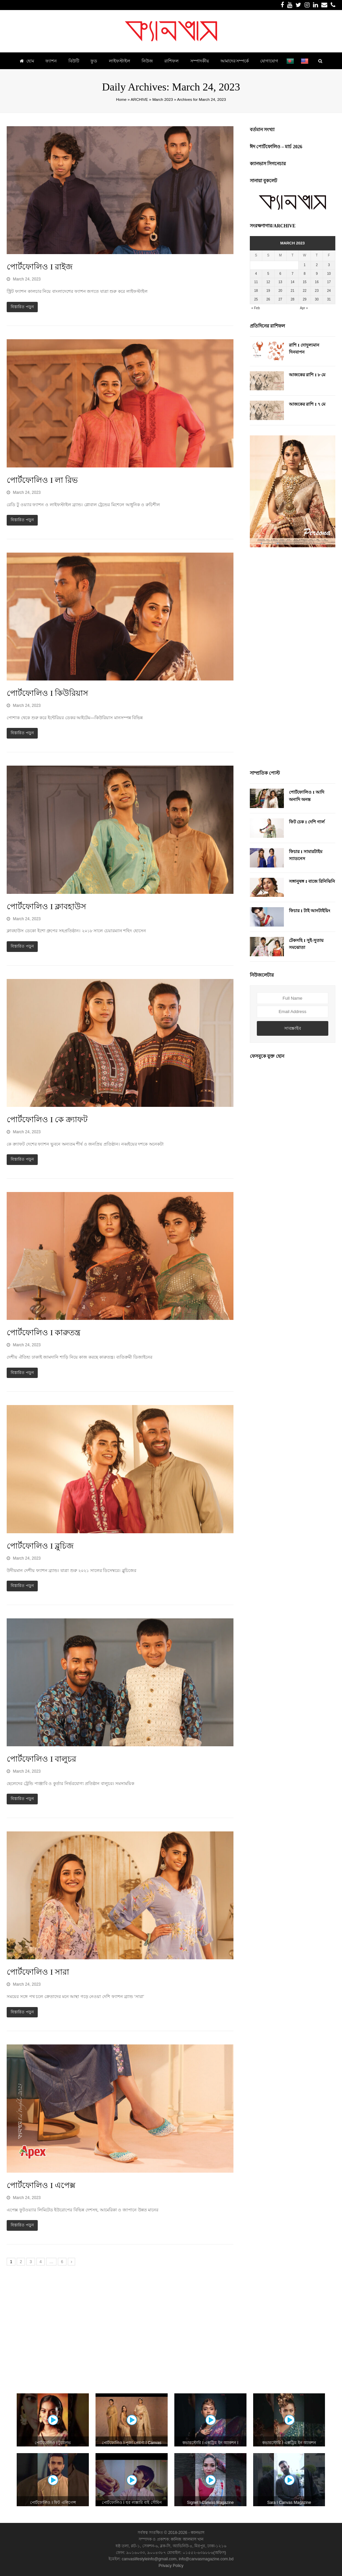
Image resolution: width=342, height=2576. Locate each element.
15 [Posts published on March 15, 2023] (305, 282)
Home (121, 99)
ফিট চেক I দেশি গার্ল (307, 821)
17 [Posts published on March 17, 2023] (329, 282)
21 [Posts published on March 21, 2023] (292, 290)
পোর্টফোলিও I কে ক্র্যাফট (47, 1119)
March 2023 (162, 99)
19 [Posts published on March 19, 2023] (268, 290)
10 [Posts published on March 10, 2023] (329, 273)
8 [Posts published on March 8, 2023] (305, 273)
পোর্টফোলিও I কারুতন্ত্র (43, 1332)
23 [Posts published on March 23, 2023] (317, 290)
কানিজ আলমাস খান (187, 2539)
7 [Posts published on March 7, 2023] (293, 273)
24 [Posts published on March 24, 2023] (329, 290)
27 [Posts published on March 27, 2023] (280, 299)
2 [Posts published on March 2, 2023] (317, 265)
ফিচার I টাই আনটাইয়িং (309, 910)
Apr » (304, 308)
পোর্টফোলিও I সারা (38, 1972)
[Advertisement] (292, 659)
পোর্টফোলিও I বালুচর (41, 1759)
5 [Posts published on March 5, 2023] (268, 273)
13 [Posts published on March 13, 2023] (280, 282)
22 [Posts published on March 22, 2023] (305, 290)
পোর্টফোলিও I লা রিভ (42, 480)
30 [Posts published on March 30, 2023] (317, 299)
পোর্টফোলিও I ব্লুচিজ (40, 1546)
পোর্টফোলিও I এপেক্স (41, 2185)
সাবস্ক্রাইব (292, 1028)
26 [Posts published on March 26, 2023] (268, 299)
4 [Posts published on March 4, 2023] (256, 273)
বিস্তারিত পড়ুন (22, 307)
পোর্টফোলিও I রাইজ (39, 266)
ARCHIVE (139, 99)
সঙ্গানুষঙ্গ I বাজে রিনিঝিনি (312, 881)
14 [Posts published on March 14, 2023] (292, 282)
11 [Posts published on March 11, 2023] (256, 282)
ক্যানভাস (197, 2532)
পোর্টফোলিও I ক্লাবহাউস (46, 906)
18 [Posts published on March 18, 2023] (256, 290)
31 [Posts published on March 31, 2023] (329, 299)
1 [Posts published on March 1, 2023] (305, 265)
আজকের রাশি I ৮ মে (307, 374)
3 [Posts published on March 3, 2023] (329, 265)
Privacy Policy (171, 2565)
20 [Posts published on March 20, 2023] (280, 290)
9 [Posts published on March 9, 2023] (317, 273)
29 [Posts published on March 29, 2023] (305, 299)
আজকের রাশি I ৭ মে (307, 404)
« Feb (255, 308)
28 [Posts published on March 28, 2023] (292, 299)
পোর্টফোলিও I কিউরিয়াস (47, 693)
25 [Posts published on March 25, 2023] (256, 299)
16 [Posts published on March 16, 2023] (317, 282)
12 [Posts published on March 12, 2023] (268, 282)
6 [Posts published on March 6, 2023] (281, 273)
